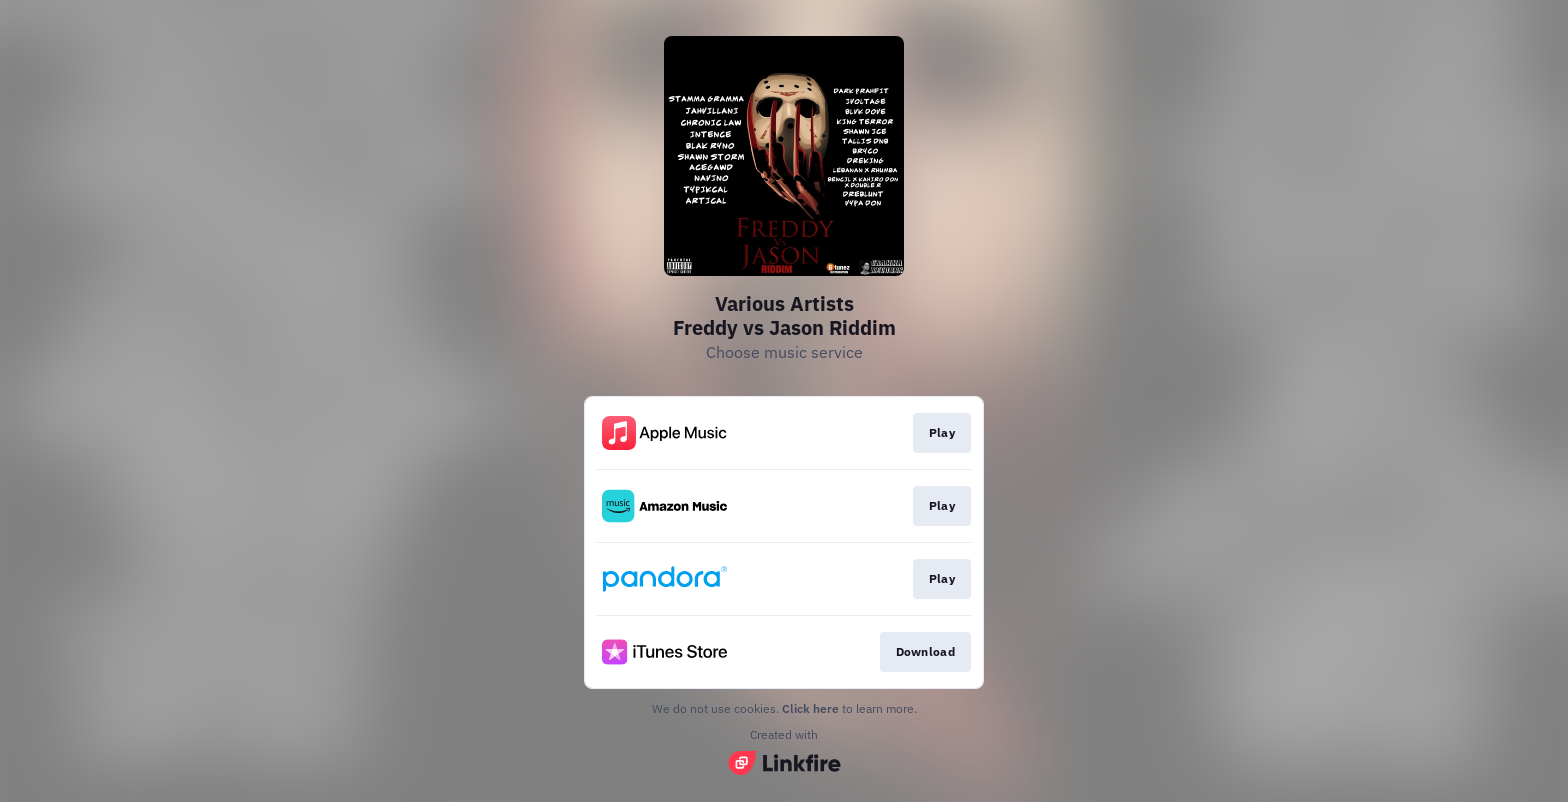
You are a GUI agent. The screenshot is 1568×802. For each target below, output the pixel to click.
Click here (810, 708)
